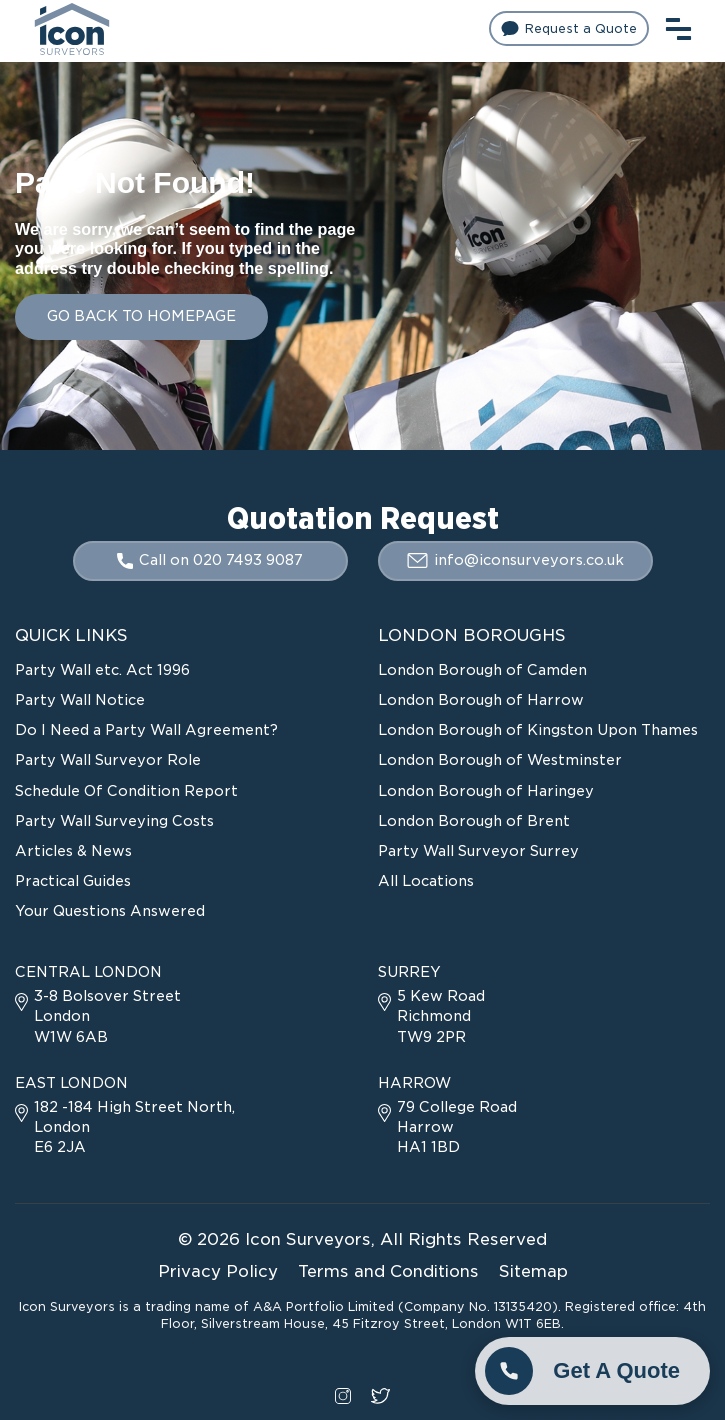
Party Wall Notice (80, 700)
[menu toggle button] (678, 26)
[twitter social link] (380, 1394)
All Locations (426, 881)
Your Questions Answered (110, 911)
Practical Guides (73, 881)
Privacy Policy (218, 1271)
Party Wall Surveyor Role (108, 760)
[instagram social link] (343, 1394)
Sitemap (533, 1271)
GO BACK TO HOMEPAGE (141, 316)
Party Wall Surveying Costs (114, 821)
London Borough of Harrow (481, 700)
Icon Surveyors (308, 1239)
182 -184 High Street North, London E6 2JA (125, 1127)
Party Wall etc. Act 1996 (102, 670)
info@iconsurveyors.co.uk (515, 560)
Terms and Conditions (388, 1271)
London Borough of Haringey (486, 791)
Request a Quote (569, 28)
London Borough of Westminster (500, 760)
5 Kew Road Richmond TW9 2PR (431, 1016)
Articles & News (73, 851)
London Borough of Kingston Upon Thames (538, 730)
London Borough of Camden (482, 670)
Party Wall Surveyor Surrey (478, 851)
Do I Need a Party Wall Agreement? (146, 730)
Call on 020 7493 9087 (210, 560)
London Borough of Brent (474, 821)
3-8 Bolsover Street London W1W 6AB (98, 1016)
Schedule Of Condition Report (126, 791)
